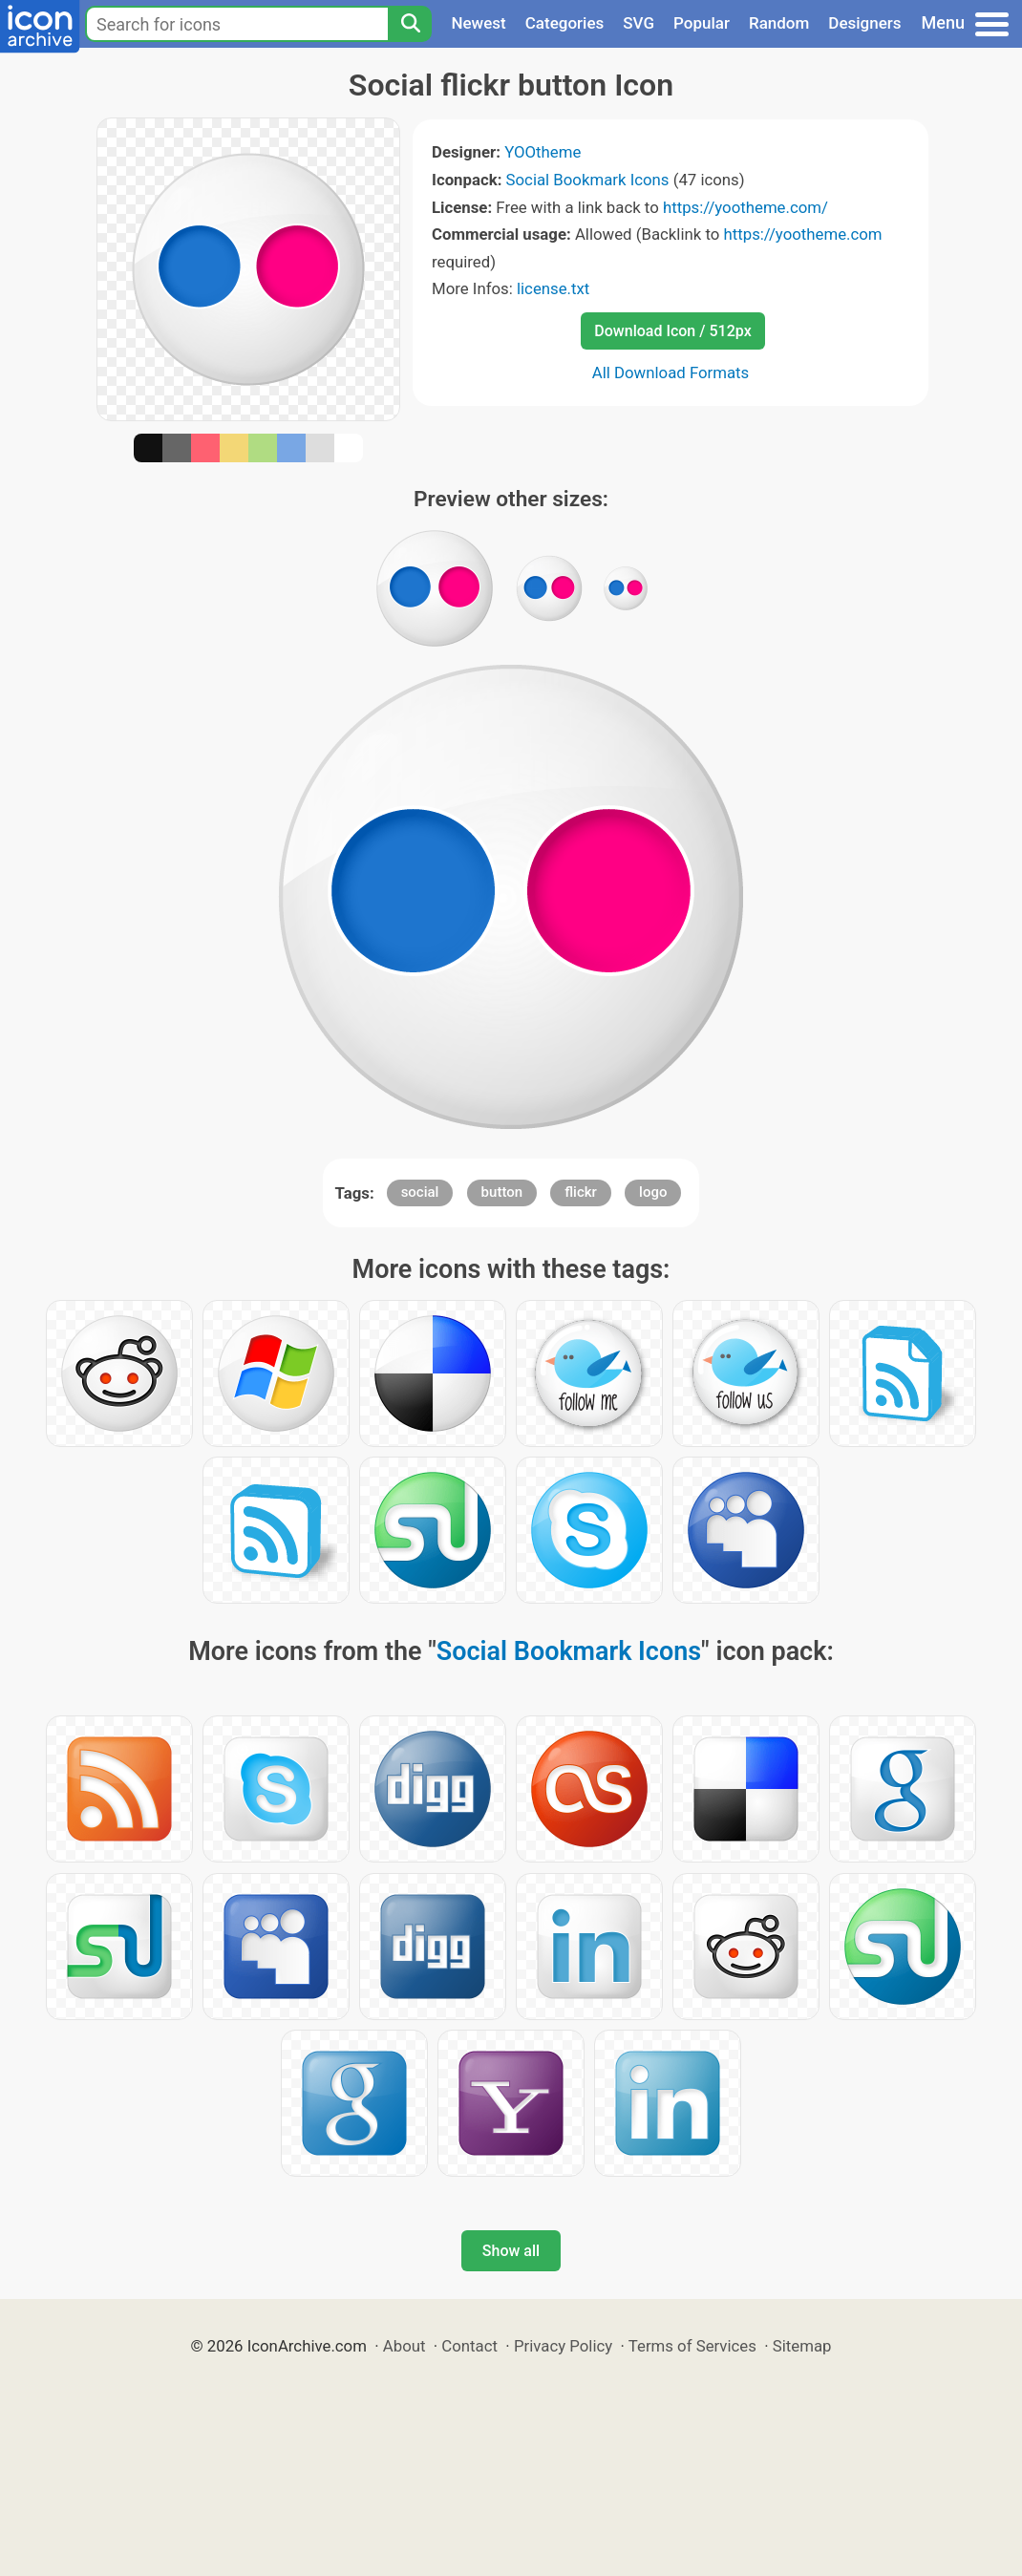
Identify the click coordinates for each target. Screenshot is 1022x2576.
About (404, 2345)
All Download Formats (671, 372)
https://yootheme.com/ (745, 207)
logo (653, 1192)
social (420, 1192)
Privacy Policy (563, 2345)
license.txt (553, 288)
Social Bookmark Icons (588, 179)
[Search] (410, 24)
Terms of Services (692, 2345)
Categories (565, 22)
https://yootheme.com (802, 234)
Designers (864, 22)
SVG (638, 22)
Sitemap (802, 2345)
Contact (469, 2345)
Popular (701, 22)
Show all (511, 2251)
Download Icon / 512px (672, 331)
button (501, 1192)
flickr (580, 1192)
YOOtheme (542, 151)
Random (779, 22)
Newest (478, 22)
